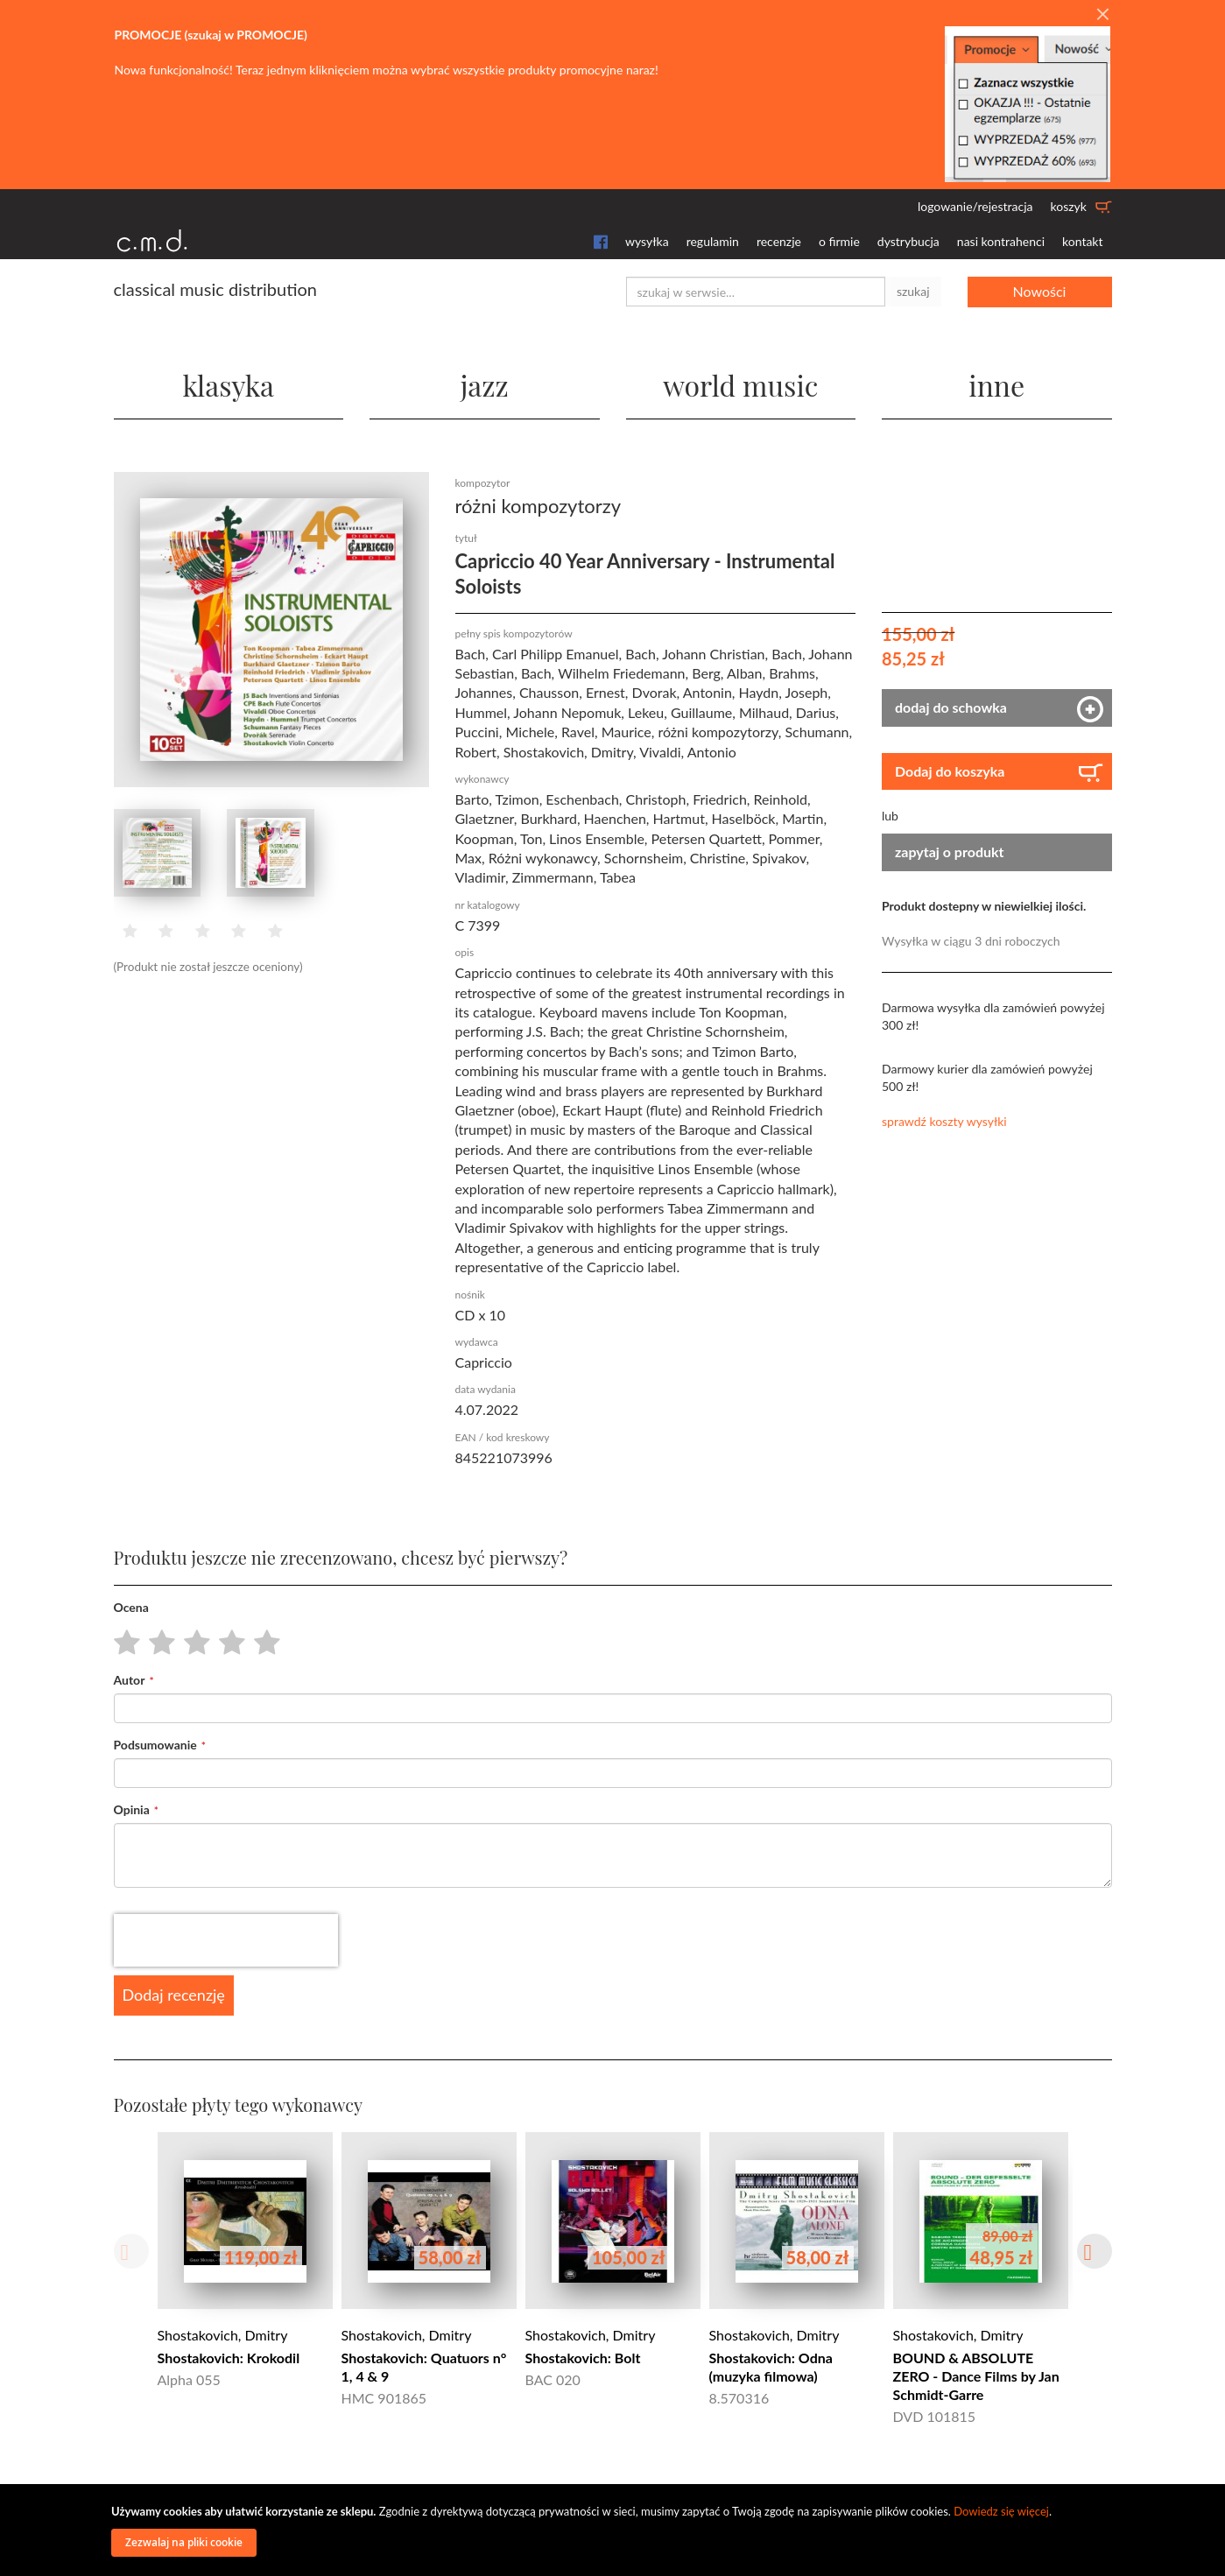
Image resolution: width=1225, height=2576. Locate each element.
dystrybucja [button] (908, 241)
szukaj (913, 291)
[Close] (1102, 15)
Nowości (1040, 291)
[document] (614, 2530)
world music (740, 385)
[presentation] (226, 1940)
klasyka (228, 385)
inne (996, 385)
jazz (485, 385)
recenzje (779, 241)
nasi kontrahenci (1001, 241)
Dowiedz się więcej (1001, 2511)
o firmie (839, 241)
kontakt (1082, 241)
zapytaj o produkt (949, 851)
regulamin (712, 241)
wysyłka (647, 241)
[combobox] (755, 291)
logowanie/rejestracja (975, 206)
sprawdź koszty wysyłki (944, 1121)
